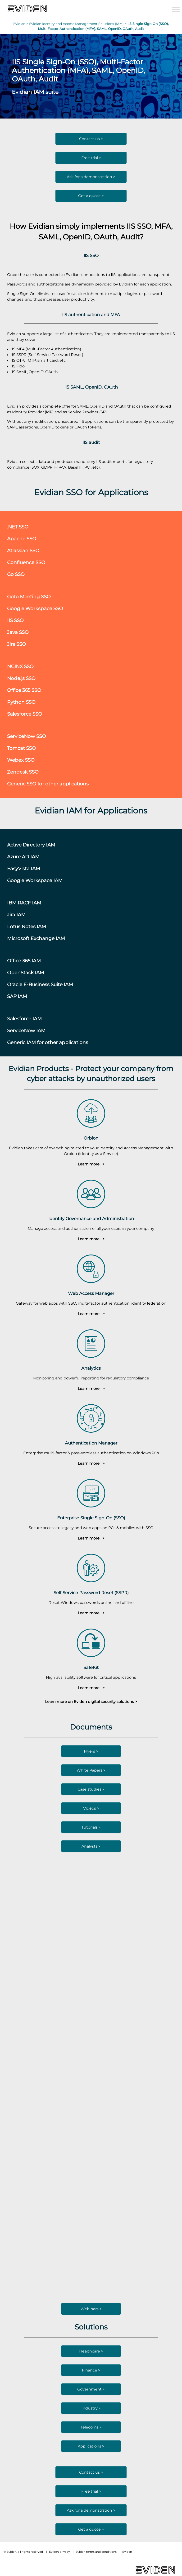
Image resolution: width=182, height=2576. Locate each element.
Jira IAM (16, 914)
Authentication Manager (91, 1443)
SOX (36, 467)
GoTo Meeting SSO (29, 596)
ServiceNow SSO (26, 736)
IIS (131, 226)
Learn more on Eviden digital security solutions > (91, 1701)
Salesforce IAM (24, 1019)
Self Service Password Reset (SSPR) (91, 1592)
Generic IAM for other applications (47, 1042)
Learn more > (91, 1164)
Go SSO (16, 574)
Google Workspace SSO (35, 608)
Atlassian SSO (23, 550)
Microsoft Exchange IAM (36, 938)
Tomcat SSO (21, 748)
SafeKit (91, 1667)
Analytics (91, 1368)
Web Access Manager (91, 1293)
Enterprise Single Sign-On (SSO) (91, 1518)
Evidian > (21, 24)
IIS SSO (15, 620)
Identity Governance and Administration (91, 1218)
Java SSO (18, 632)
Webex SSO (21, 760)
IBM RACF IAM (24, 903)
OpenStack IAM (25, 972)
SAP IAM (17, 996)
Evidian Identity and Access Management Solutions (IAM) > (78, 24)
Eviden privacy (59, 2551)
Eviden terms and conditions (96, 2551)
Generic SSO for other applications (48, 784)
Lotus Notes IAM (26, 926)
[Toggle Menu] (176, 9)
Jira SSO (16, 644)
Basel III (75, 467)
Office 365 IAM (24, 961)
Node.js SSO (21, 678)
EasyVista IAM (23, 868)
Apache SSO (21, 539)
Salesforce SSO (24, 714)
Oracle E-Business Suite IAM (40, 984)
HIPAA (60, 467)
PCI (87, 467)
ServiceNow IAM (26, 1030)
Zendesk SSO (23, 772)
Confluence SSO (26, 562)
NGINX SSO (20, 666)
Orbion (91, 1138)
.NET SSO (17, 527)
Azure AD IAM (23, 857)
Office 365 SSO (24, 690)
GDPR (47, 467)
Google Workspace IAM (35, 880)
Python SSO (21, 702)
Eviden (127, 2551)
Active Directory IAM (31, 845)
